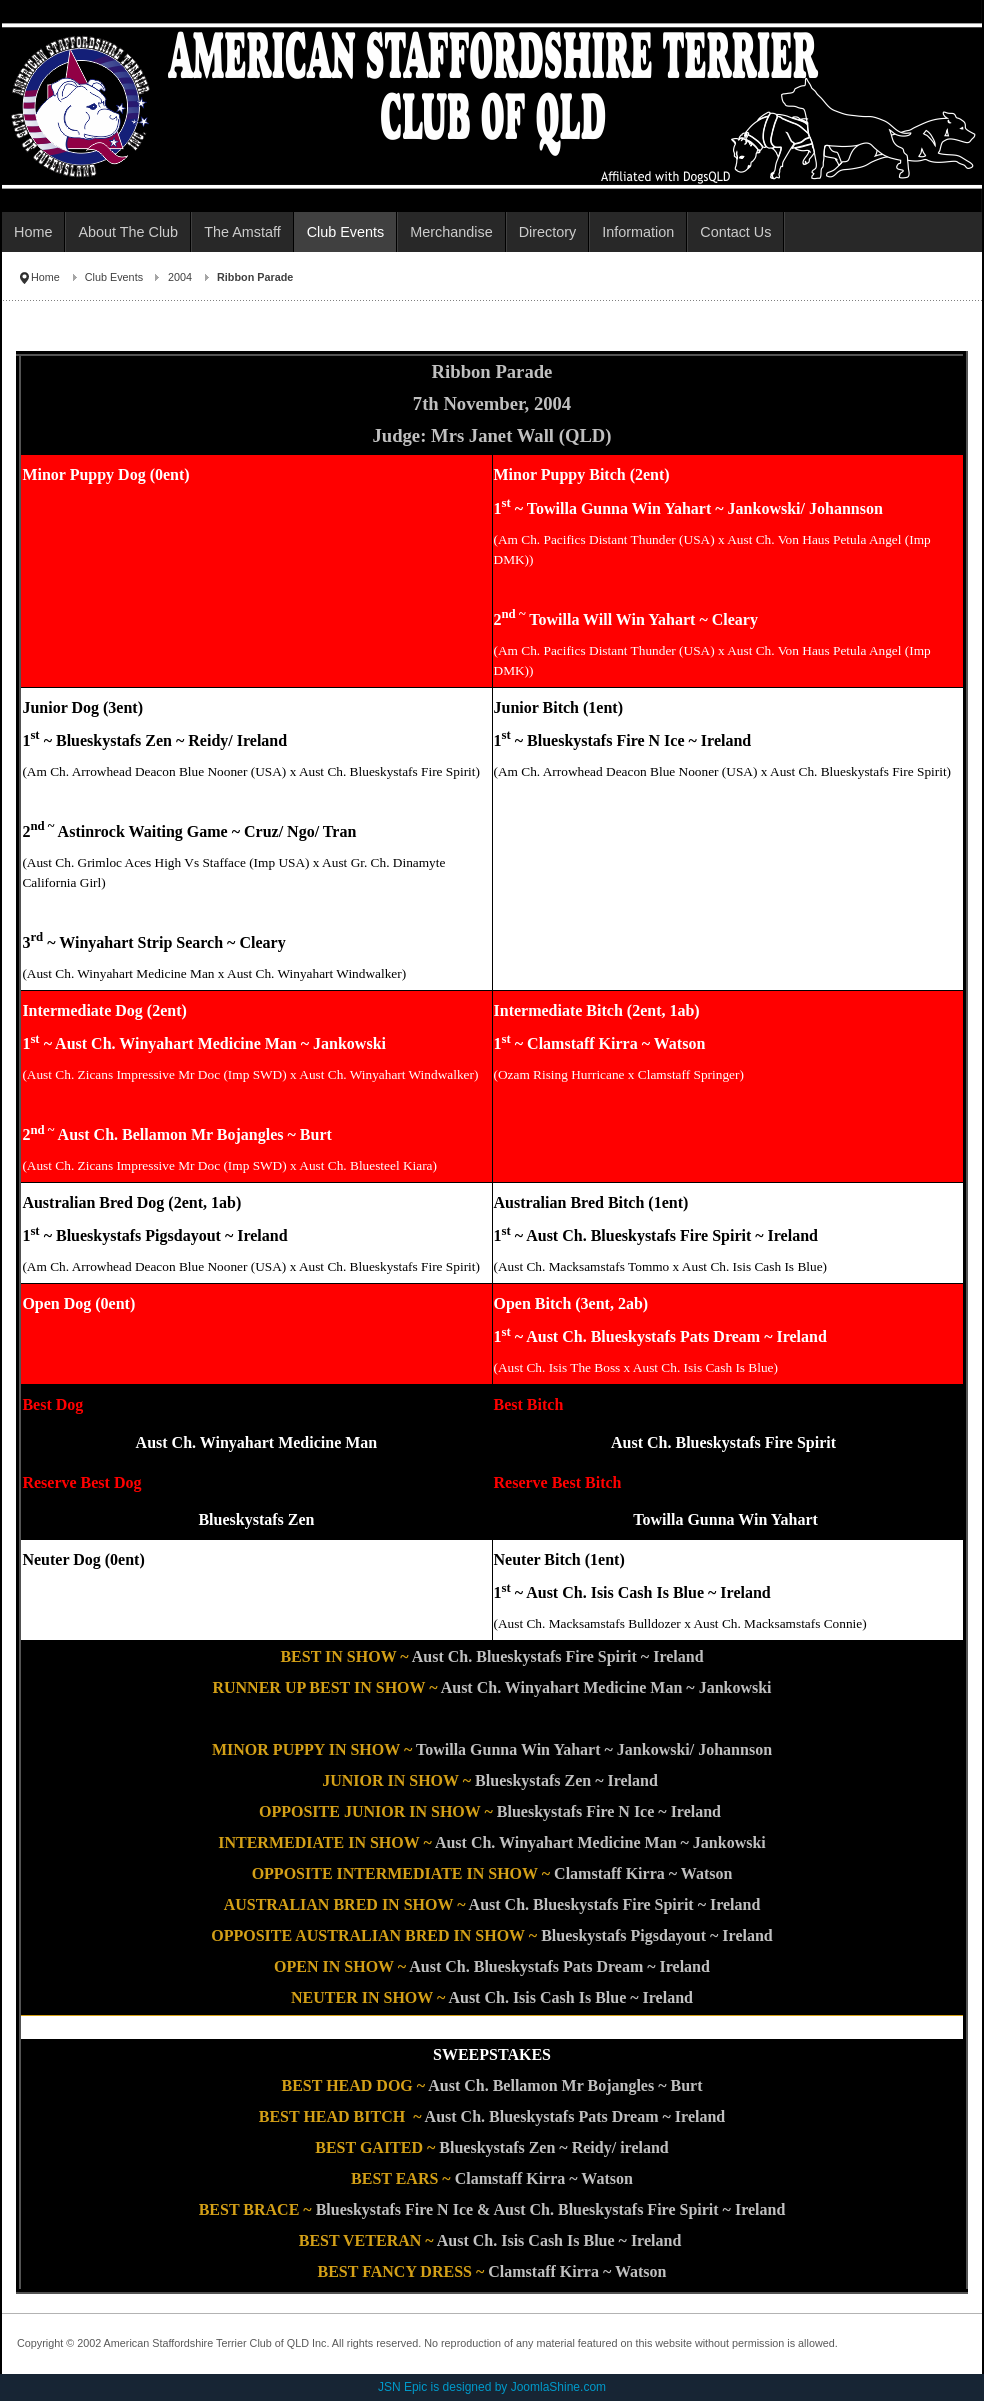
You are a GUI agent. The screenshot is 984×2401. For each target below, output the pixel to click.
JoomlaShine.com (558, 2387)
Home (45, 277)
